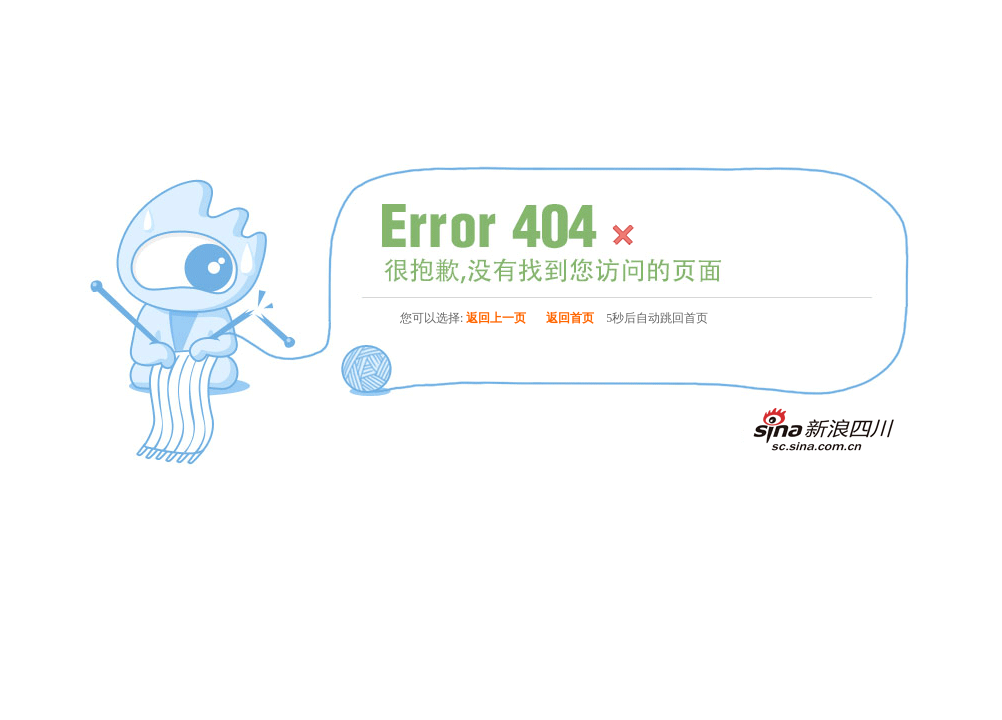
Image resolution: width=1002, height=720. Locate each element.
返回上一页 (496, 318)
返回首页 (570, 318)
